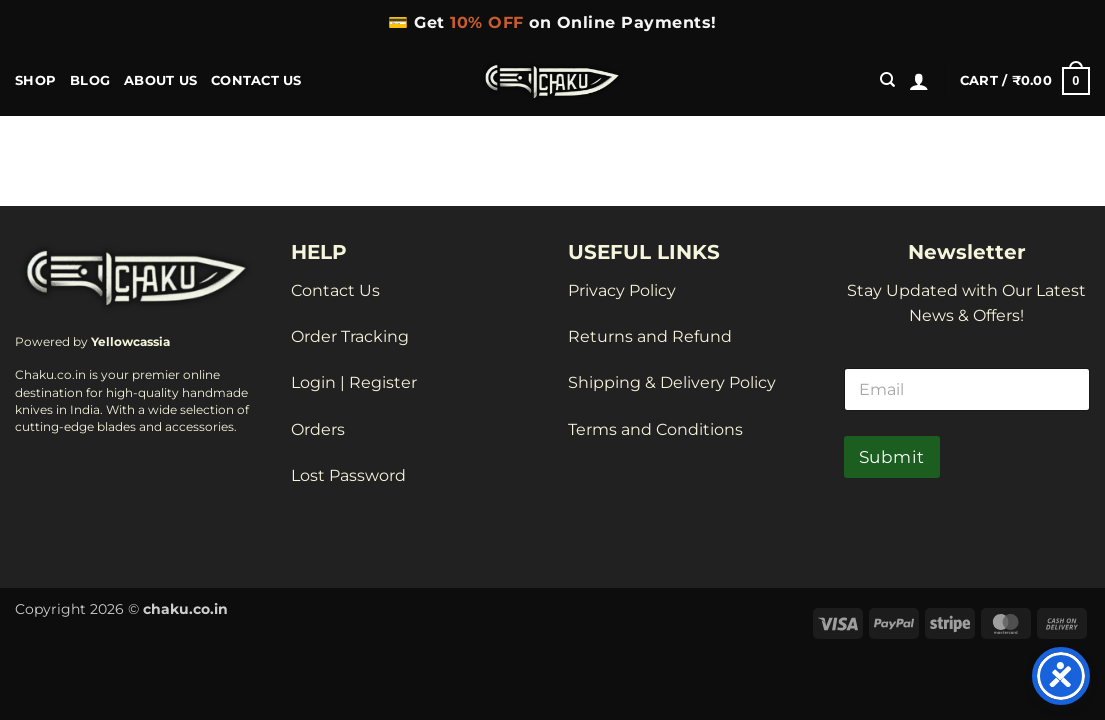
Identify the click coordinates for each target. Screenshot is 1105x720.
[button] (919, 81)
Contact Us (256, 80)
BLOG (90, 80)
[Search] (887, 80)
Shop (35, 80)
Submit (892, 457)
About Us (160, 80)
